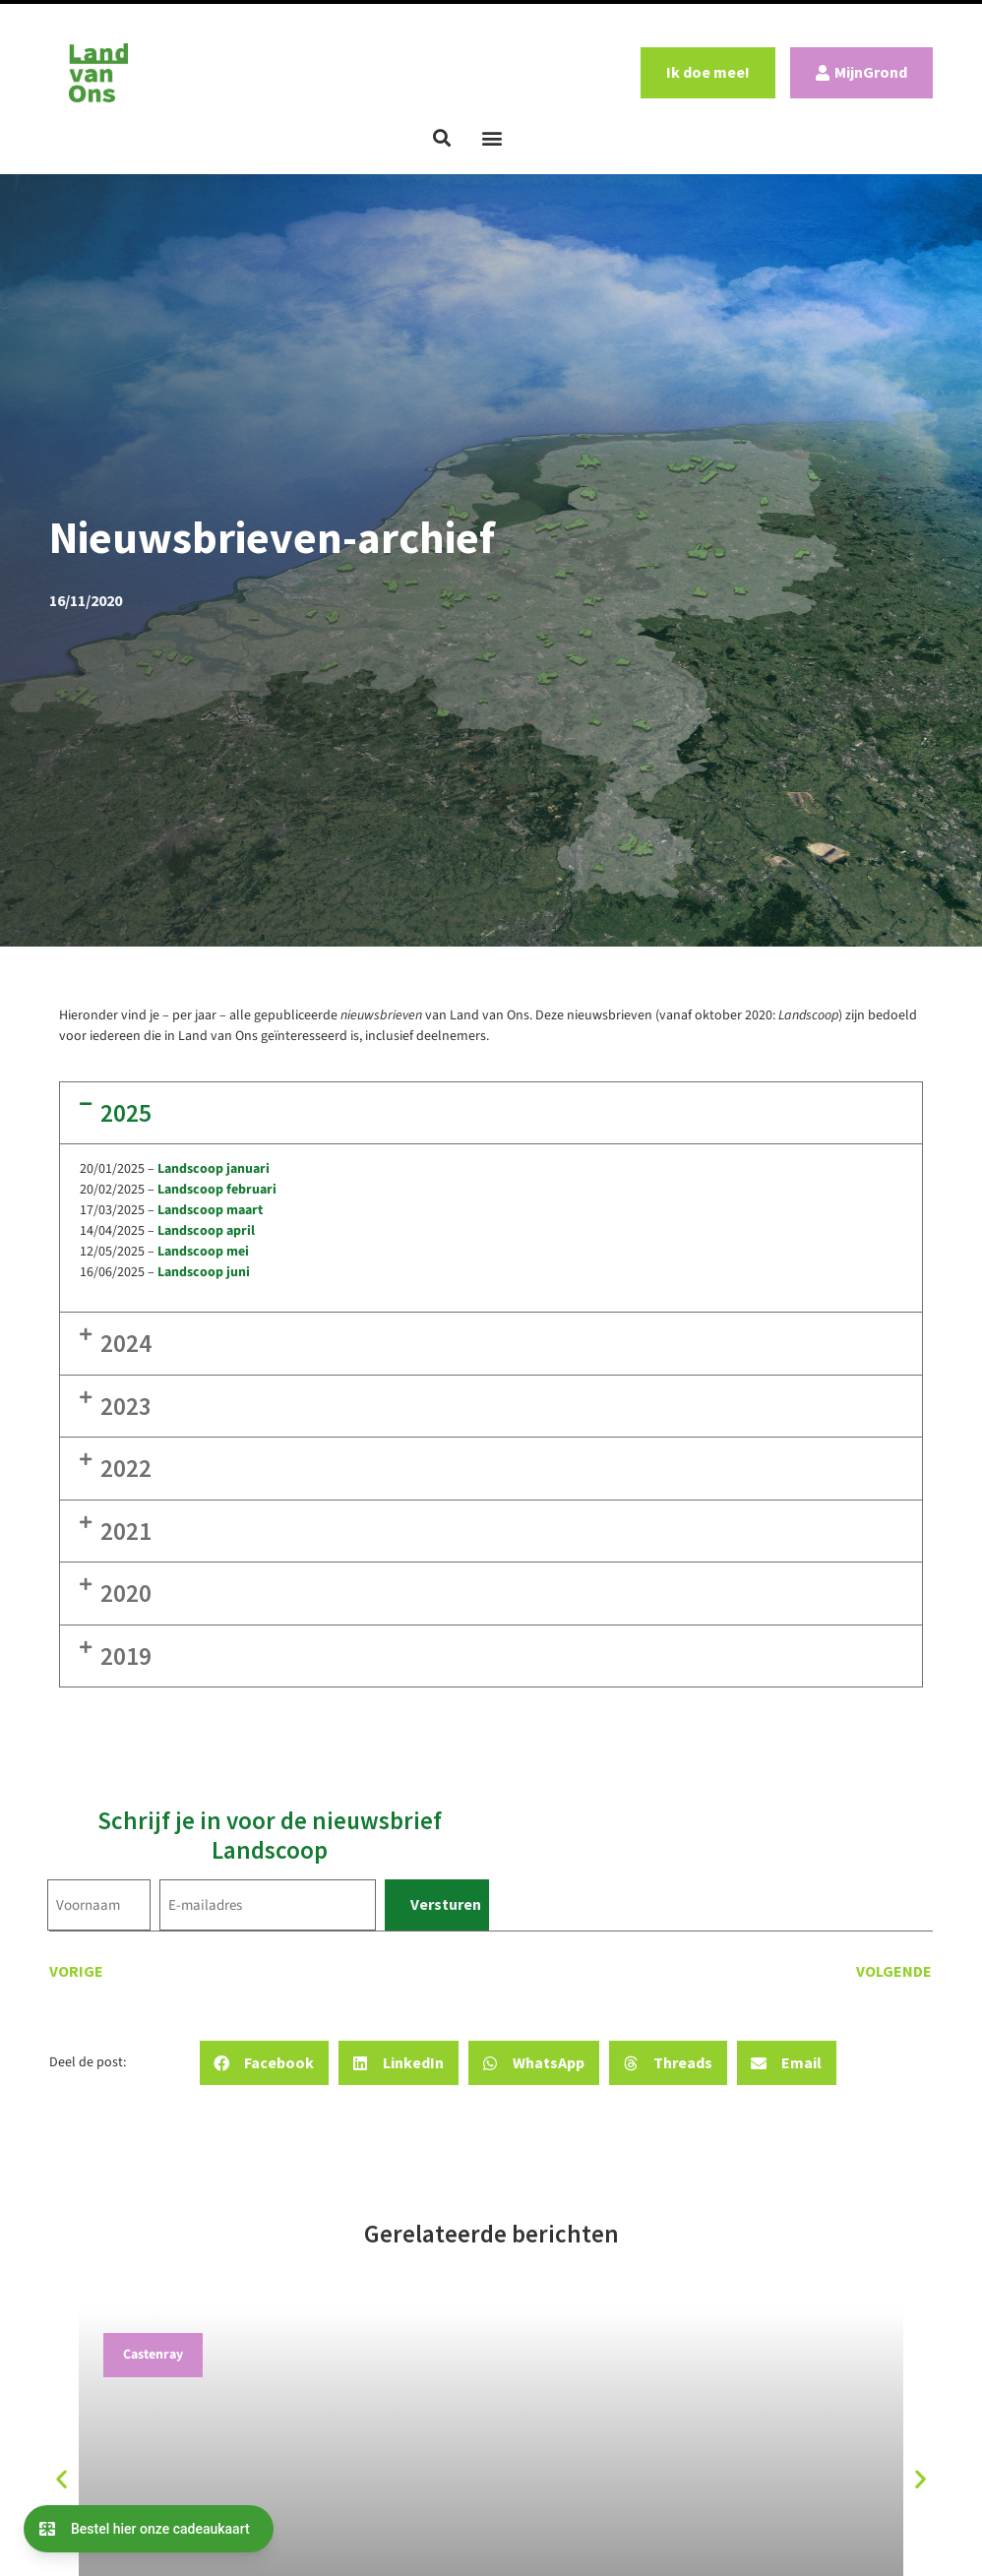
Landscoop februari (216, 1189)
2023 (126, 1406)
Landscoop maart (210, 1210)
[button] (442, 138)
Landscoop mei (203, 1251)
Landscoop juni (203, 1272)
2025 (126, 1113)
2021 (126, 1531)
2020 (126, 1593)
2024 (126, 1343)
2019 (126, 1656)
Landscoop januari (213, 1169)
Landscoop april (206, 1231)
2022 (126, 1468)
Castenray (153, 2354)
